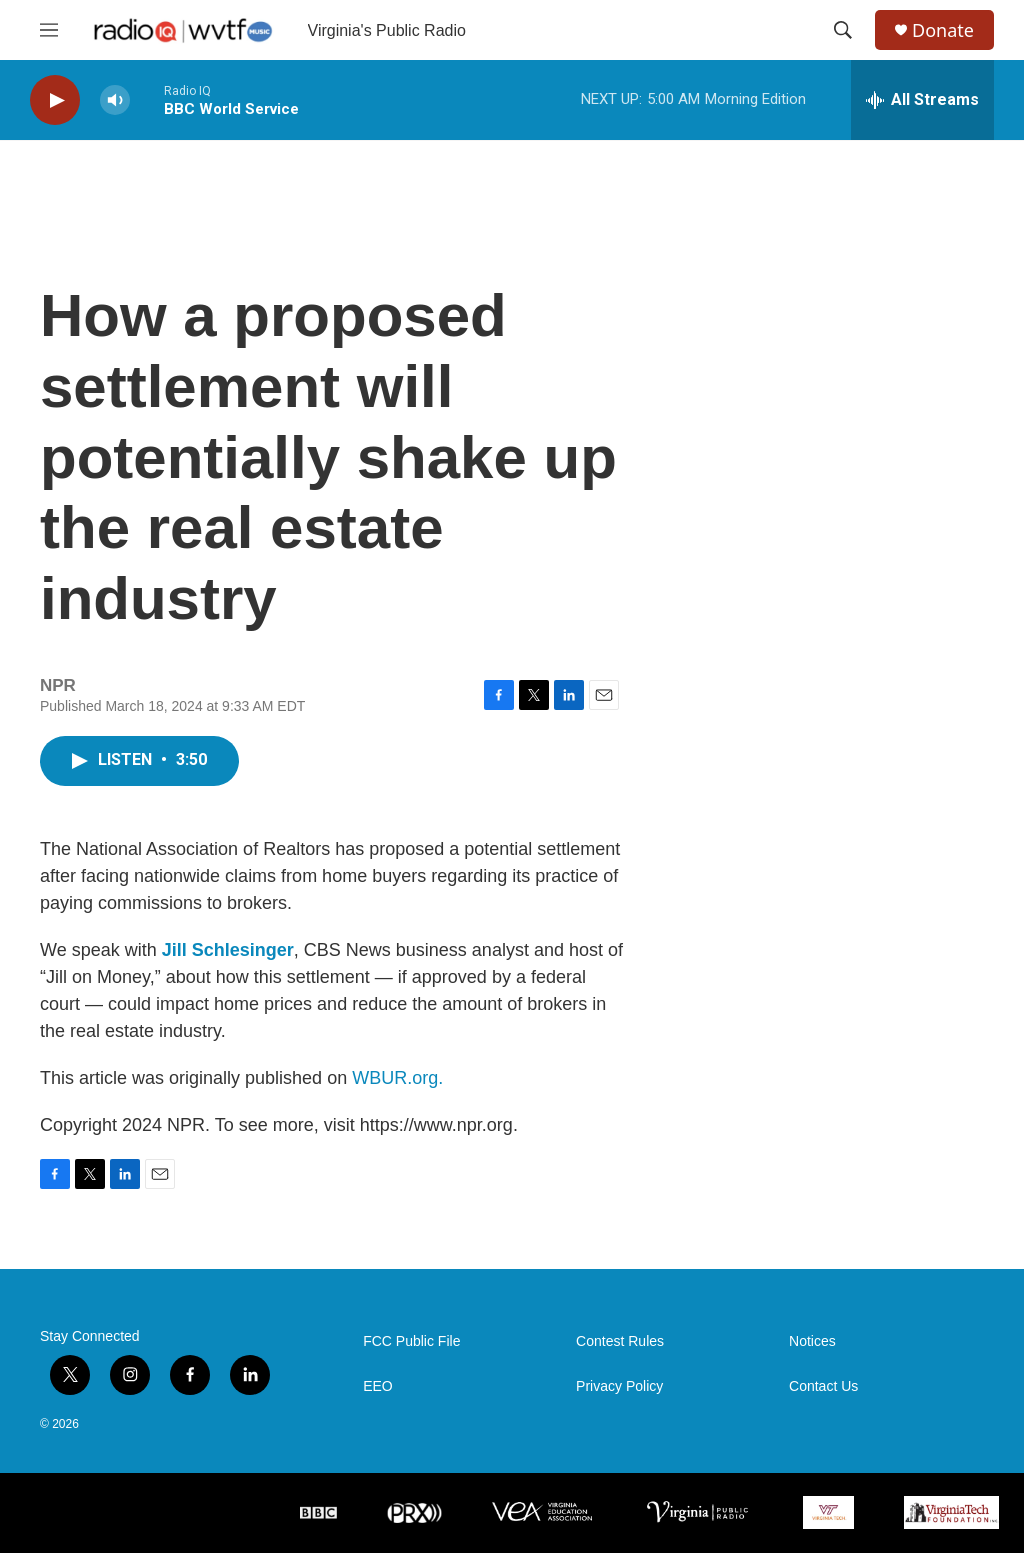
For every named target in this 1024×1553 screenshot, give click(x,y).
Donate (943, 30)
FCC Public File (411, 1341)
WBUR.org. (397, 1078)
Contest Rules (620, 1341)
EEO (378, 1386)
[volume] (115, 100)
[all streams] (922, 100)
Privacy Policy (619, 1386)
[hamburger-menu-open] (49, 30)
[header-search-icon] (843, 30)
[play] (55, 100)
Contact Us (823, 1386)
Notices (812, 1341)
